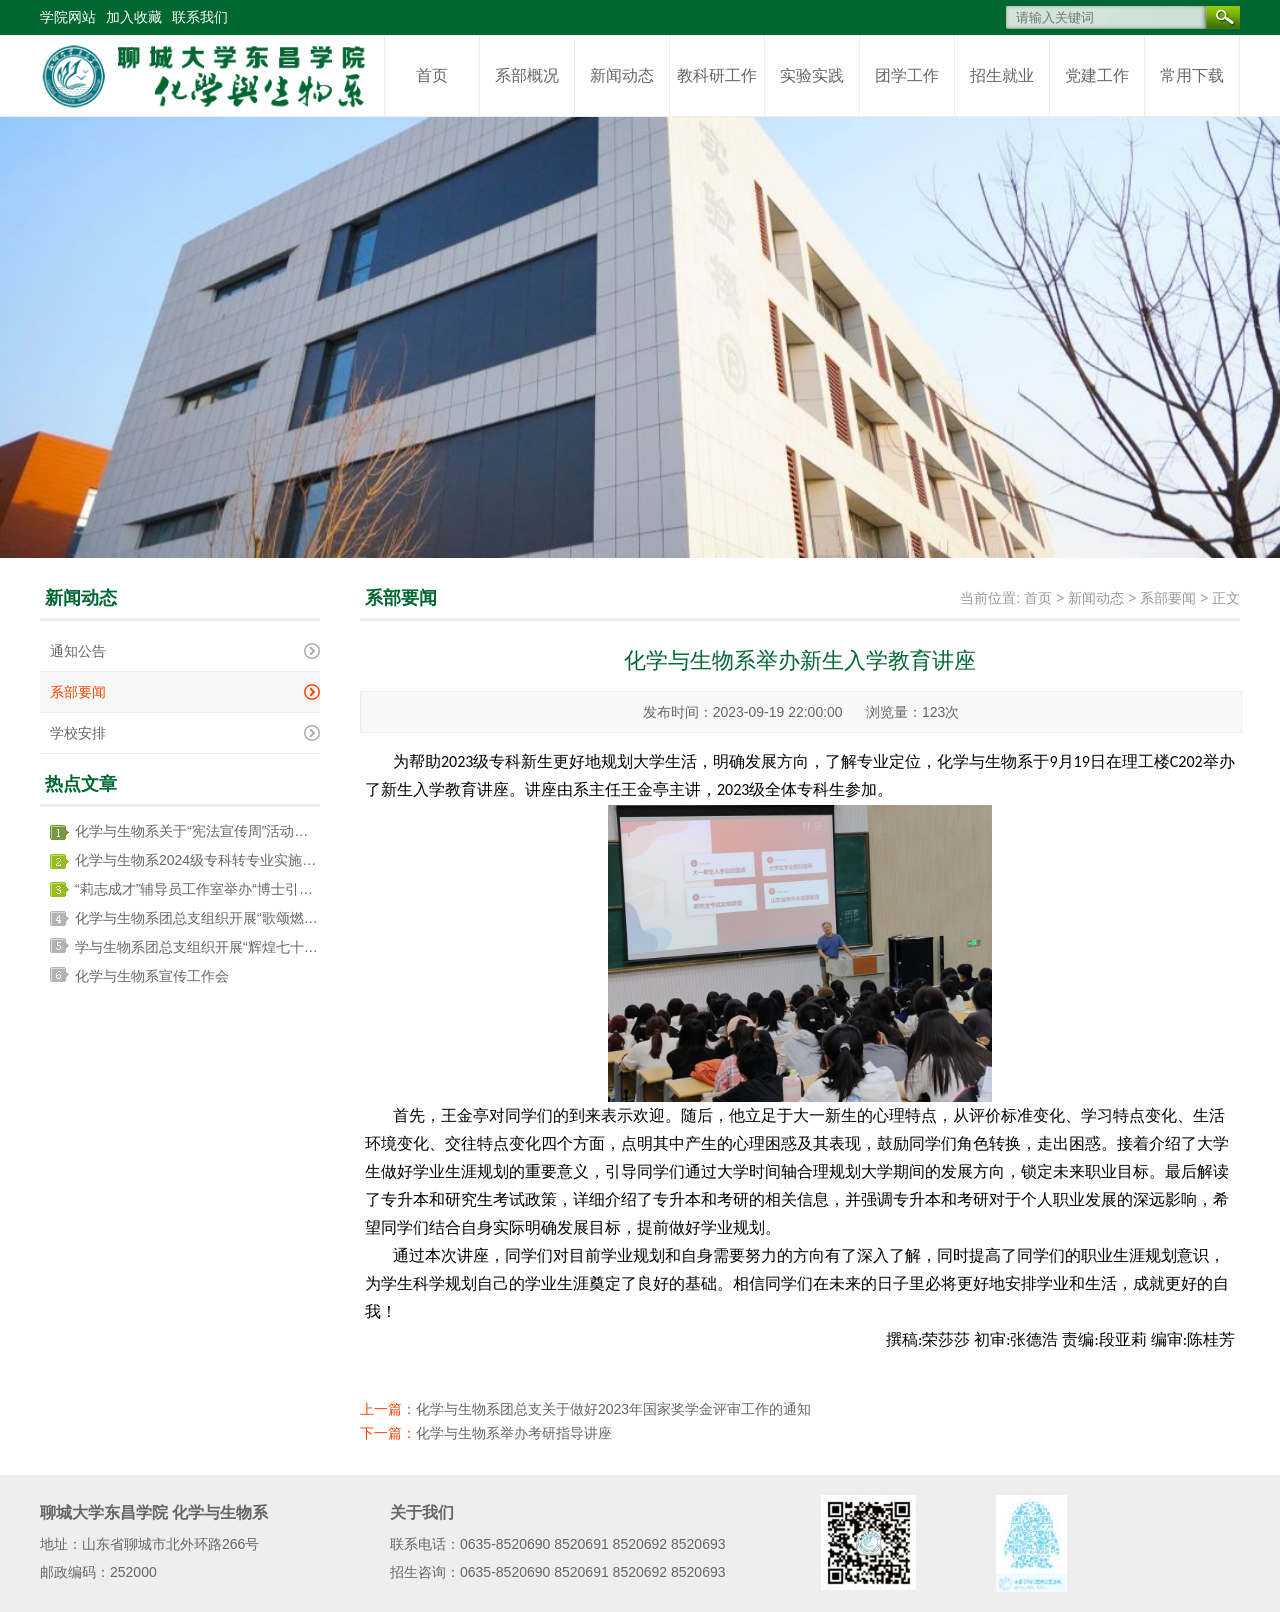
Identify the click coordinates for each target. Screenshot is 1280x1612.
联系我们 (200, 17)
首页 (432, 75)
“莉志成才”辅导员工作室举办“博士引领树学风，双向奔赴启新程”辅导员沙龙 (308, 889)
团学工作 (907, 75)
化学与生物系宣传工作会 (152, 976)
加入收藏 (134, 17)
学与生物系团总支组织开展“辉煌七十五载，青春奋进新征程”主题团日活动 (303, 947)
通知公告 (78, 651)
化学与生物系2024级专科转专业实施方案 (202, 860)
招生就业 (1002, 75)
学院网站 (68, 17)
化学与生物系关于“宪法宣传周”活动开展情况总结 (226, 831)
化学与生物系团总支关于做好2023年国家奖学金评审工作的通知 (613, 1409)
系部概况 (527, 75)
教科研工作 (717, 75)
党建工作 (1097, 75)
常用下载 (1192, 75)
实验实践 (812, 75)
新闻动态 (622, 75)
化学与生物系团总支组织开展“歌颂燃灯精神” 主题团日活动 (256, 918)
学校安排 (78, 733)
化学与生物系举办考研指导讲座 (514, 1433)
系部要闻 (78, 692)
